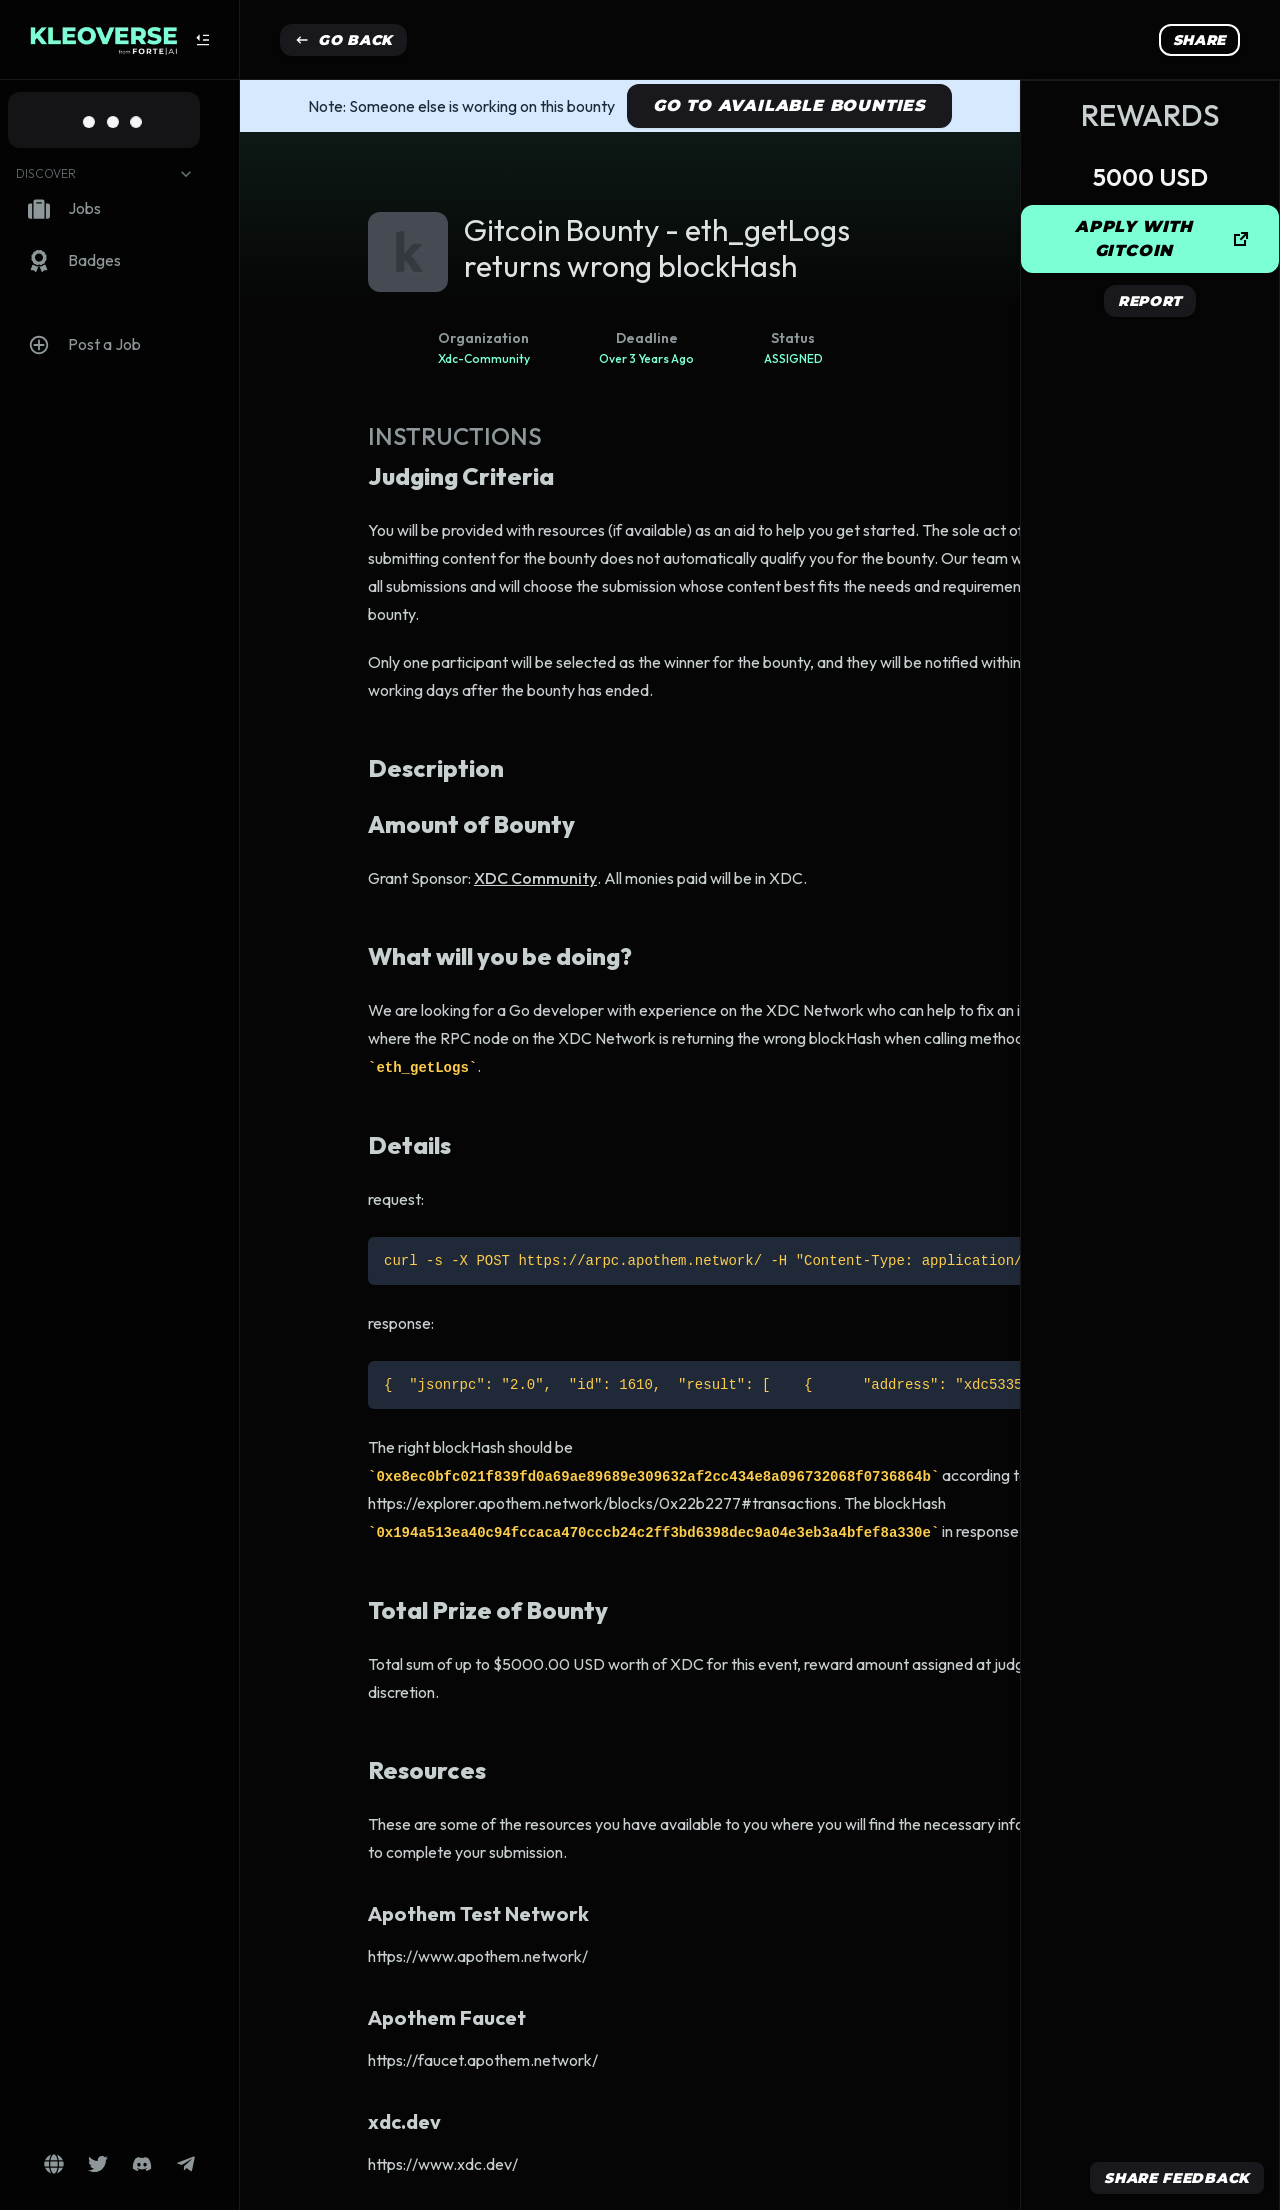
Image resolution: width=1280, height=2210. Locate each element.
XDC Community (535, 878)
